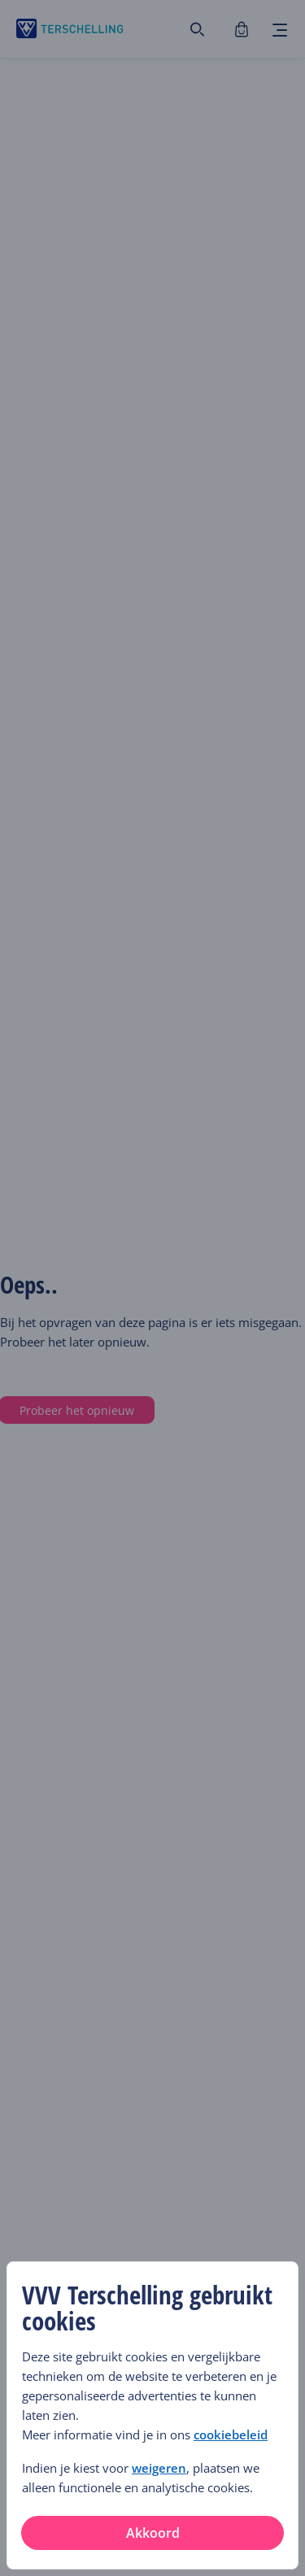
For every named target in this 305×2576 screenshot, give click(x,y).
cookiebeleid (231, 2434)
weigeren (159, 2468)
